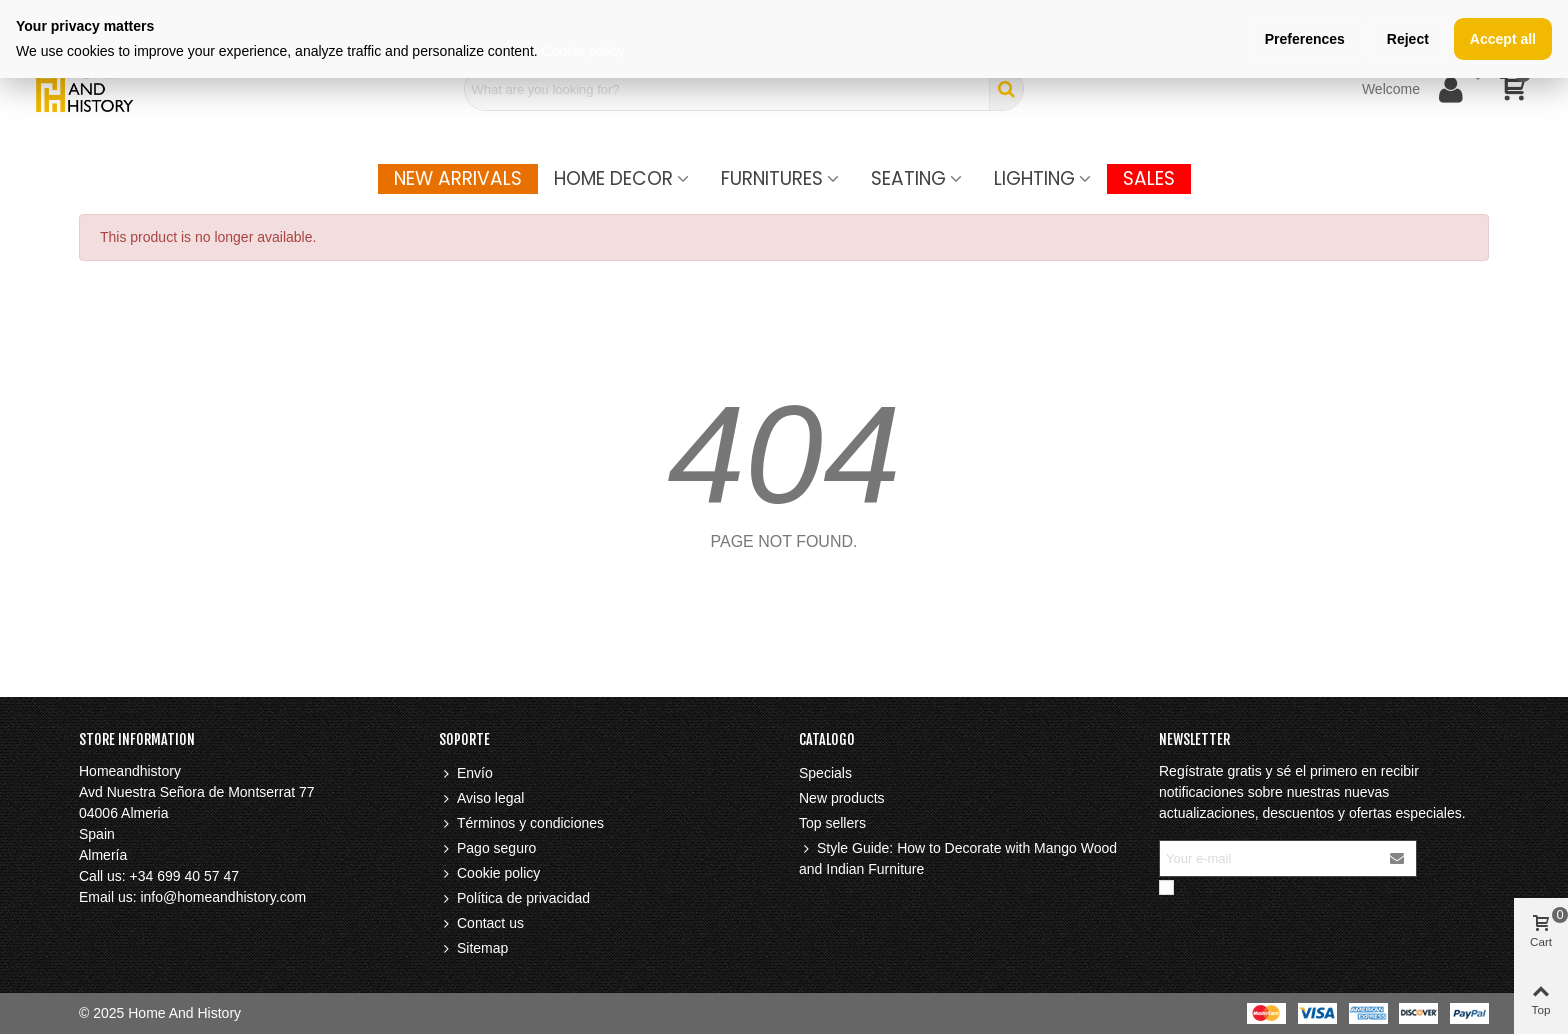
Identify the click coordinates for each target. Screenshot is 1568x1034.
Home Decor (613, 178)
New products (842, 798)
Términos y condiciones (521, 823)
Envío (466, 773)
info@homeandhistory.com (223, 897)
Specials (825, 773)
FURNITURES (772, 178)
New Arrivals (458, 178)
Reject (1408, 39)
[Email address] (1270, 858)
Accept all (1503, 39)
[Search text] (727, 89)
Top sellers (832, 823)
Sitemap (473, 948)
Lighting (1034, 178)
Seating (908, 178)
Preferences (1305, 39)
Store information (137, 739)
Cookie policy (489, 873)
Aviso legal (481, 798)
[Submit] (1398, 858)
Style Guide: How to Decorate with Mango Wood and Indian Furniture (958, 857)
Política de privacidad (514, 898)
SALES (1149, 178)
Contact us (481, 923)
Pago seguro (487, 848)
